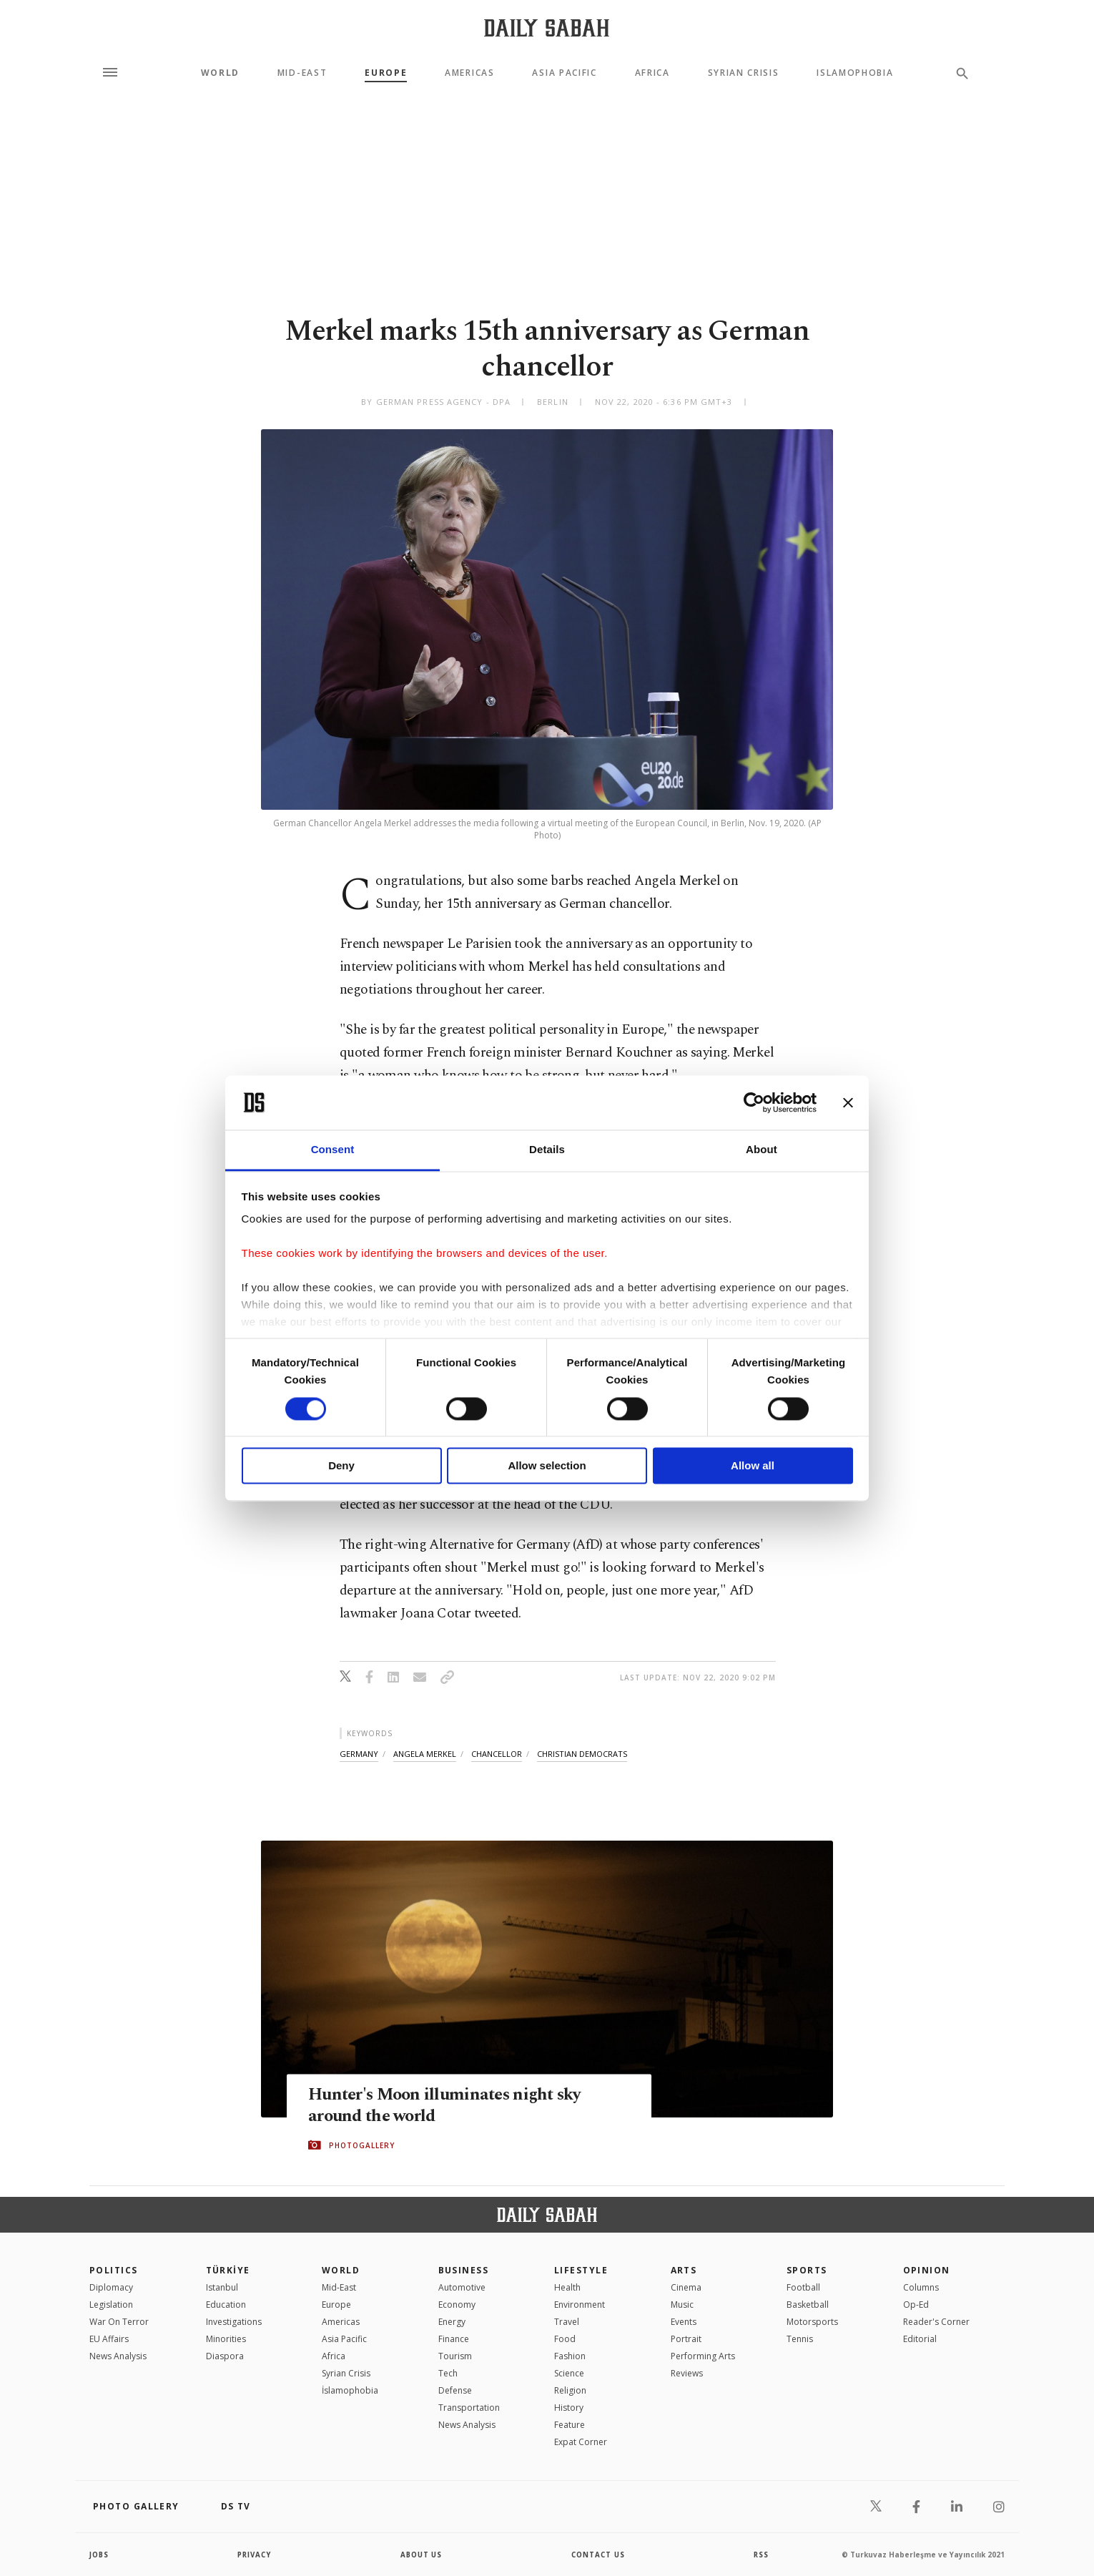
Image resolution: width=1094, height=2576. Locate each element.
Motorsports (812, 2322)
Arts (684, 2270)
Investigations (234, 2322)
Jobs (99, 2555)
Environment (579, 2304)
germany (359, 1753)
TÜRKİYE (228, 2270)
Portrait (686, 2339)
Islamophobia (855, 73)
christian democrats (582, 1753)
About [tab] (761, 1150)
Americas (469, 73)
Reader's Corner (936, 2322)
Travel (566, 2322)
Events (683, 2322)
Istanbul (222, 2287)
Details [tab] (547, 1150)
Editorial (920, 2339)
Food (565, 2339)
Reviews (687, 2373)
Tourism (455, 2356)
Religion (570, 2390)
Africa (652, 73)
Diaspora (225, 2356)
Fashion (570, 2356)
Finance (453, 2339)
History (568, 2407)
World (220, 73)
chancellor (496, 1753)
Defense (455, 2390)
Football (803, 2287)
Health (567, 2287)
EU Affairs (109, 2339)
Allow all (752, 1466)
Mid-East (302, 73)
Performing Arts (703, 2356)
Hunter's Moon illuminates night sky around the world (450, 2106)
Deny (341, 1466)
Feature (569, 2425)
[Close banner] (848, 1102)
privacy (255, 2555)
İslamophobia (350, 2390)
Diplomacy (111, 2287)
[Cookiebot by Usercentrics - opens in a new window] (754, 1102)
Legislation (111, 2304)
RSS (761, 2555)
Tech (448, 2373)
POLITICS (113, 2270)
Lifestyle (581, 2270)
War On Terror (119, 2322)
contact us (599, 2555)
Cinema (686, 2287)
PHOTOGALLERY (362, 2145)
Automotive (462, 2287)
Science (569, 2373)
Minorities (226, 2339)
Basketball (808, 2304)
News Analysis (118, 2356)
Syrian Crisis (743, 73)
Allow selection (547, 1466)
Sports (807, 2270)
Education (226, 2304)
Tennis (800, 2339)
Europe (386, 73)
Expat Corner (580, 2442)
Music (682, 2304)
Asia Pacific (564, 73)
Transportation (469, 2407)
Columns (921, 2287)
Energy (451, 2322)
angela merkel (424, 1753)
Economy (456, 2304)
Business (463, 2270)
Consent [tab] (333, 1150)
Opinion (926, 2270)
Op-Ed (916, 2304)
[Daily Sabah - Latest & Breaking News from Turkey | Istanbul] (546, 27)
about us (421, 2555)
